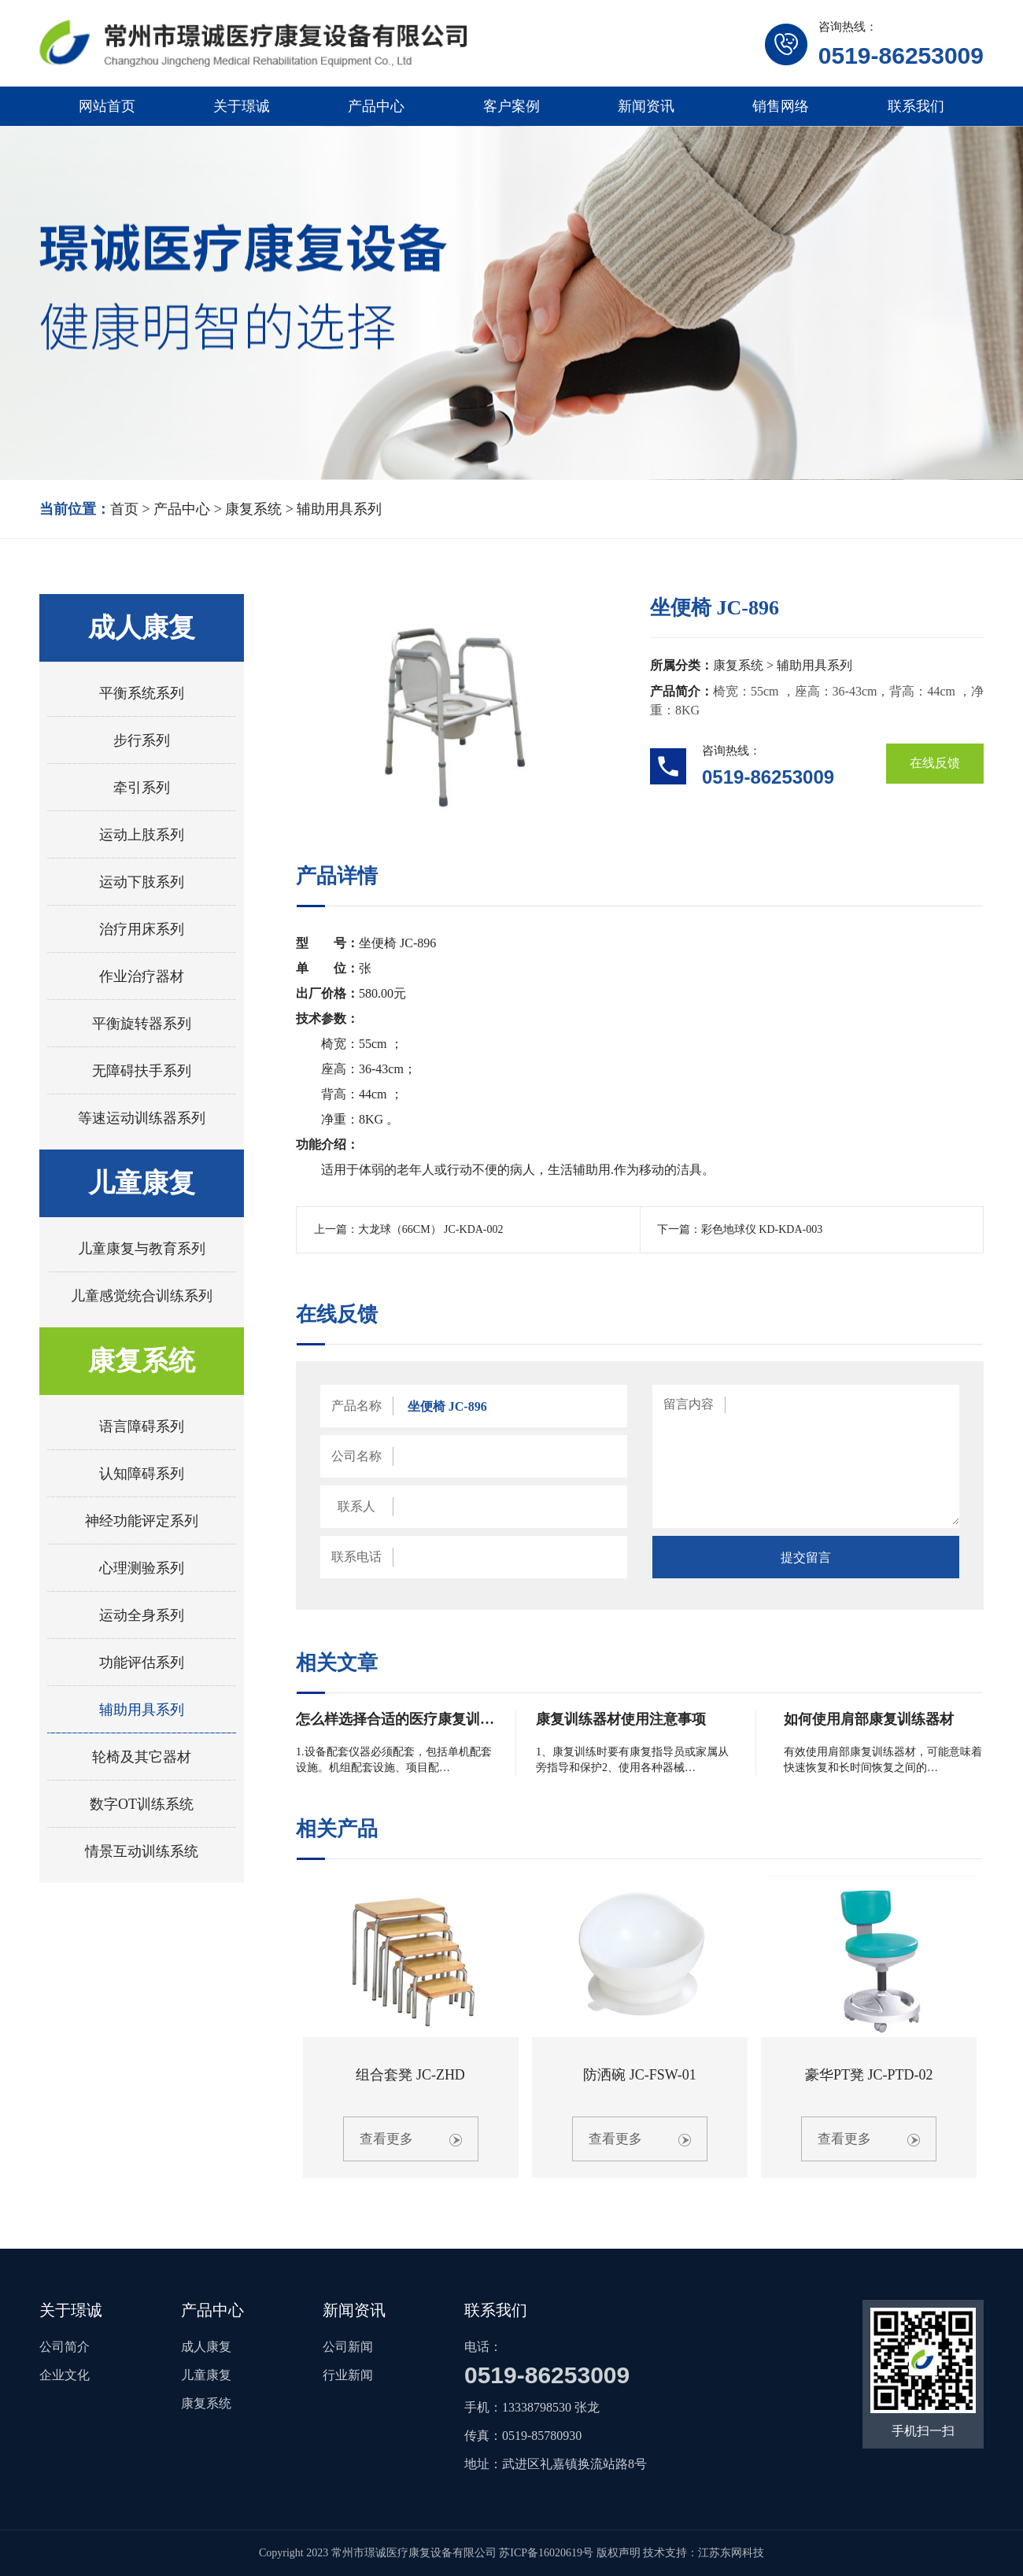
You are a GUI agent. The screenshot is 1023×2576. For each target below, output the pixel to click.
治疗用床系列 (141, 929)
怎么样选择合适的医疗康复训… (395, 1719)
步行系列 (141, 740)
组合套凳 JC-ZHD (410, 2075)
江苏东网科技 (731, 2553)
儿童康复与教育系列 (141, 1249)
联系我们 (916, 106)
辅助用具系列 (339, 509)
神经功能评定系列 (141, 1521)
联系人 (356, 1506)
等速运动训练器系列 (141, 1118)
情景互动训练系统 (141, 1851)
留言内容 (688, 1404)
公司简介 (64, 2346)
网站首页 (107, 106)
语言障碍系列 (141, 1426)
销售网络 (780, 106)
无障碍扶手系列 (141, 1071)
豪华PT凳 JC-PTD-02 (869, 2075)
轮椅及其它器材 (141, 1757)
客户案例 (511, 106)
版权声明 (618, 2553)
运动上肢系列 (141, 835)
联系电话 (356, 1556)
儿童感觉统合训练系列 (141, 1296)
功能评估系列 (141, 1662)
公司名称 (356, 1456)
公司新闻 (348, 2346)
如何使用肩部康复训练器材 (869, 1719)
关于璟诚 (241, 106)
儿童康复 (141, 1183)
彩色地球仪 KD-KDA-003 (761, 1229)
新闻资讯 (646, 106)
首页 (124, 509)
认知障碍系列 (141, 1474)
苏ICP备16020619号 (546, 2553)
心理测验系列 (141, 1568)
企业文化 (64, 2375)
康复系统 (253, 509)
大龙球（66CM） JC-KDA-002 (431, 1229)
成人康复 (141, 627)
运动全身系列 (141, 1615)
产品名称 (356, 1405)
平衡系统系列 (141, 693)
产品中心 (376, 106)
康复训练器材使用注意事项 (621, 1719)
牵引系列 (141, 787)
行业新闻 (348, 2375)
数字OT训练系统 (142, 1804)
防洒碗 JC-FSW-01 (639, 2075)
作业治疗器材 (141, 976)
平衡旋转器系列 (141, 1024)
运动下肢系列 (141, 882)
